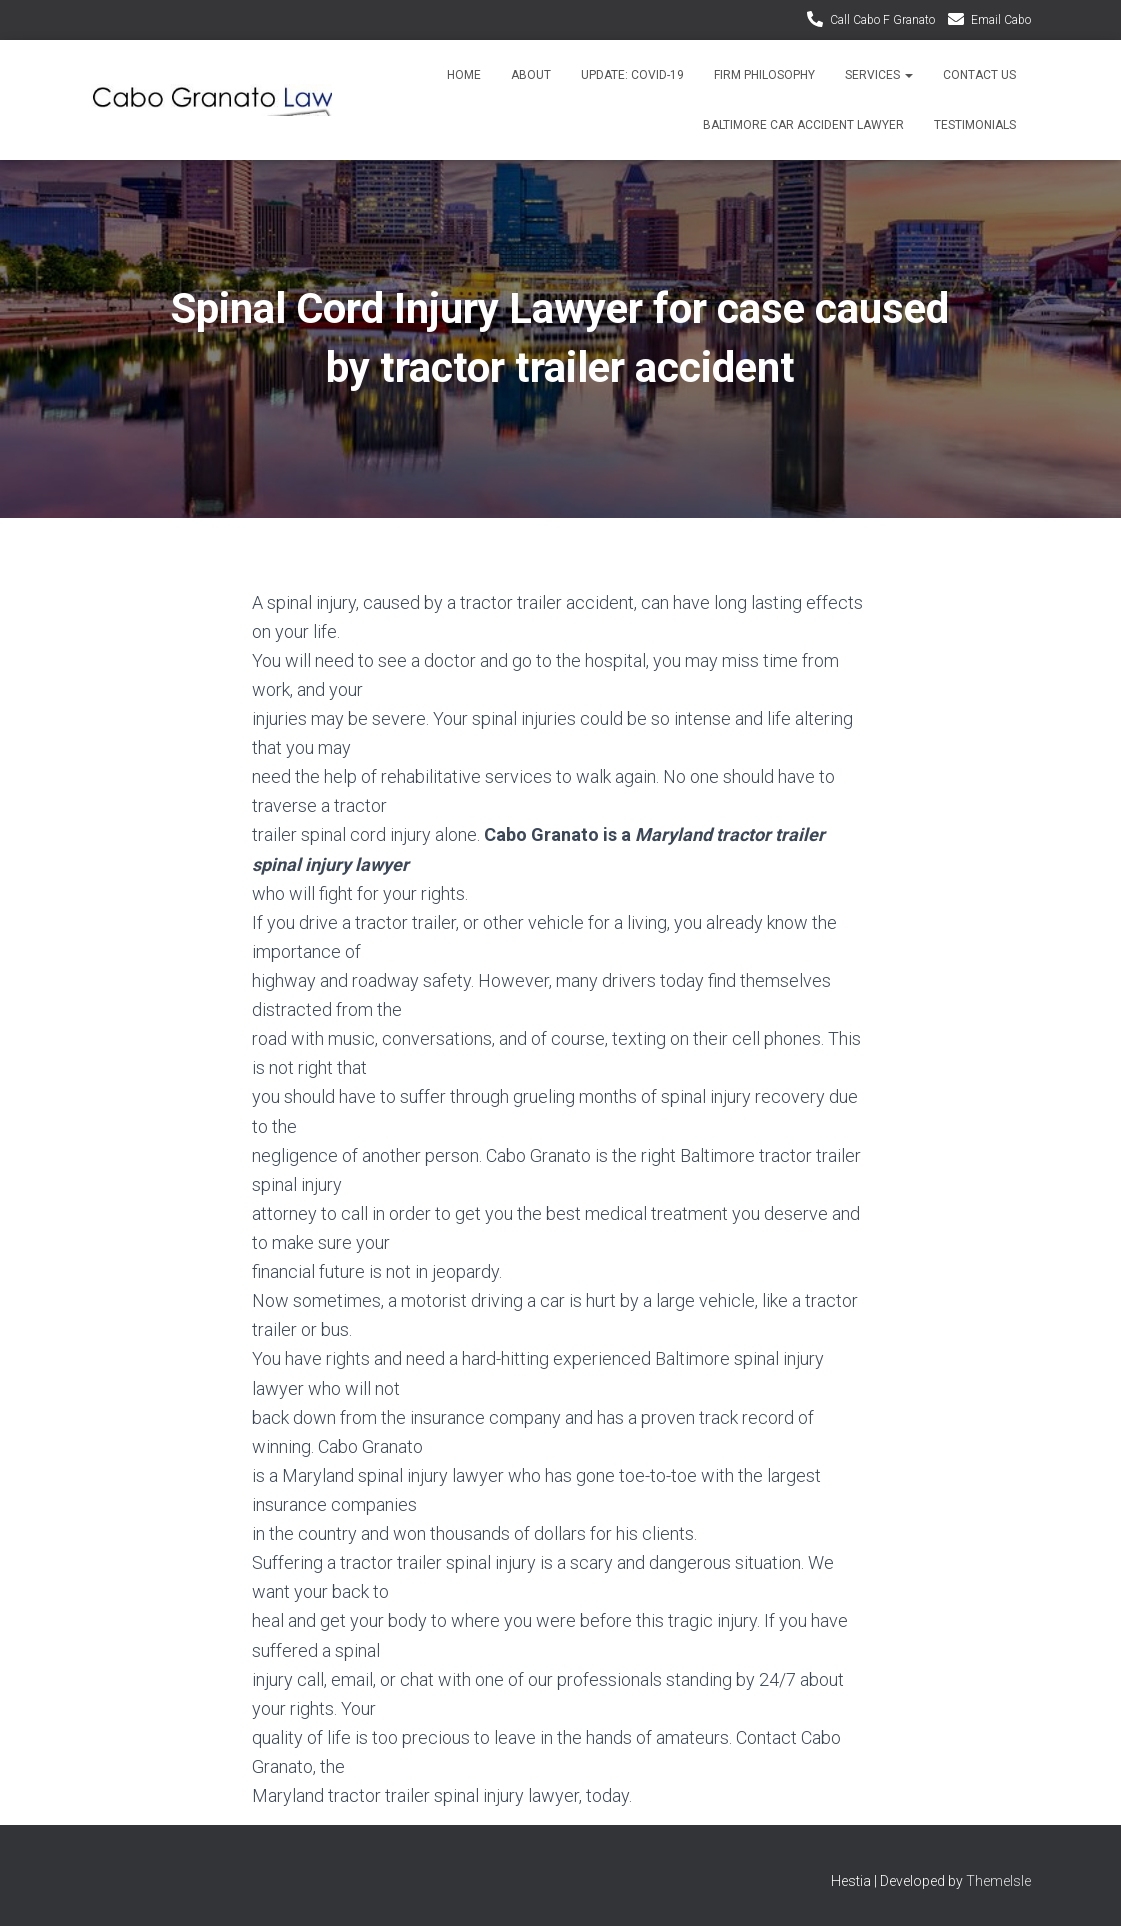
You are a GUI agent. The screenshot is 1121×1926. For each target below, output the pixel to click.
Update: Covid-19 (632, 75)
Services (879, 75)
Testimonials (975, 125)
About (531, 75)
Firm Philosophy (764, 75)
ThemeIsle (998, 1881)
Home (464, 75)
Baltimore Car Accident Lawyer (803, 125)
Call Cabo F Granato (882, 20)
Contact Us (979, 75)
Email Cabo (1001, 20)
